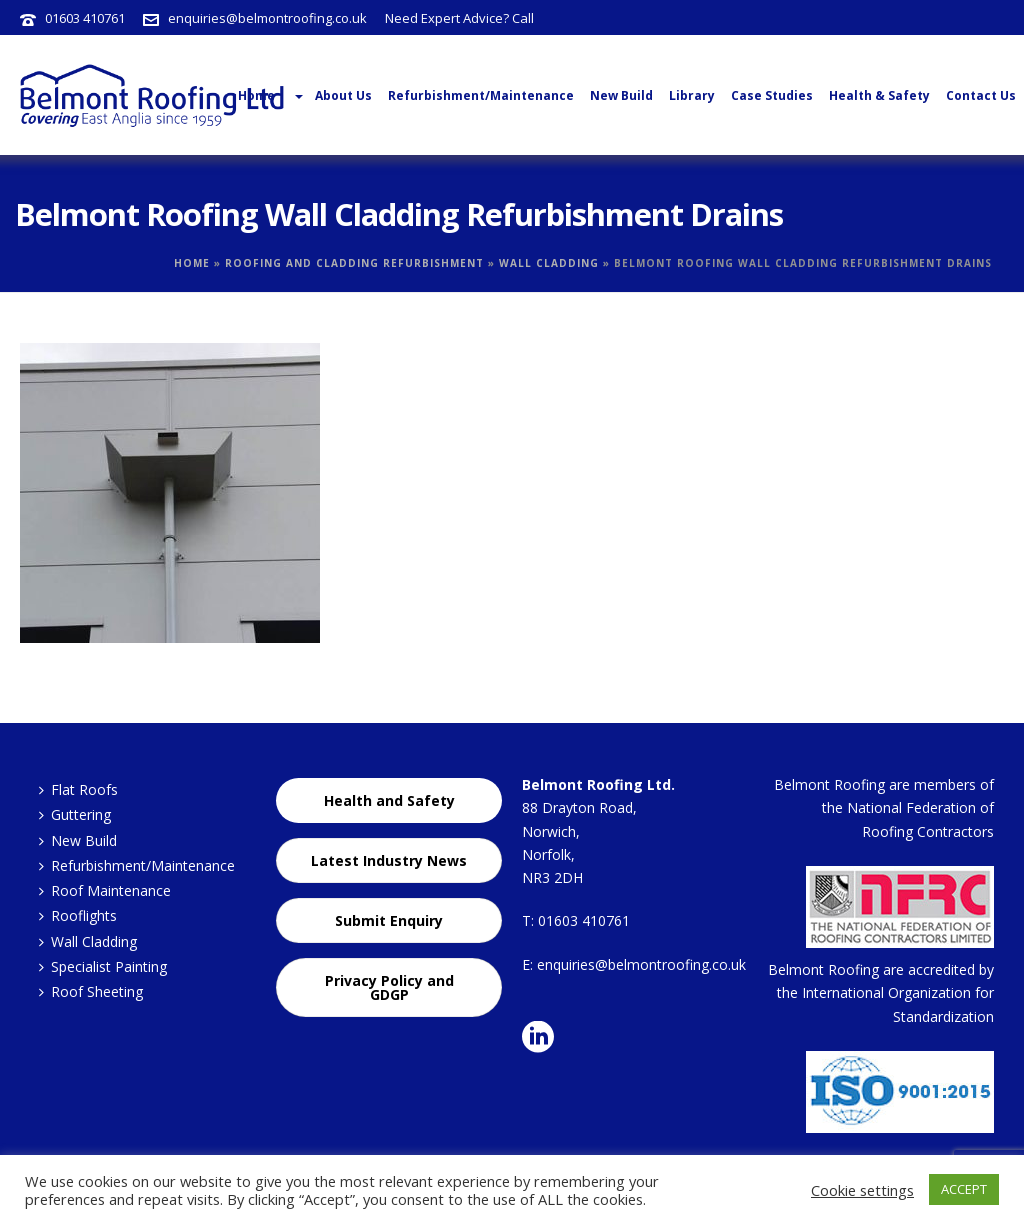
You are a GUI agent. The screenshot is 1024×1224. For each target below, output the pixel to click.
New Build (621, 95)
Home (192, 263)
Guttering (75, 814)
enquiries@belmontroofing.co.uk (267, 18)
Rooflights (78, 915)
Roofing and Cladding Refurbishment (354, 263)
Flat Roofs (78, 789)
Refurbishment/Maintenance (481, 95)
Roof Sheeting (91, 991)
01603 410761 (85, 18)
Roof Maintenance (105, 890)
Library (692, 95)
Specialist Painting (103, 966)
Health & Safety (879, 95)
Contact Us (981, 95)
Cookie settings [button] (862, 1190)
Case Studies (772, 95)
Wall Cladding (549, 263)
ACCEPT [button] (964, 1189)
